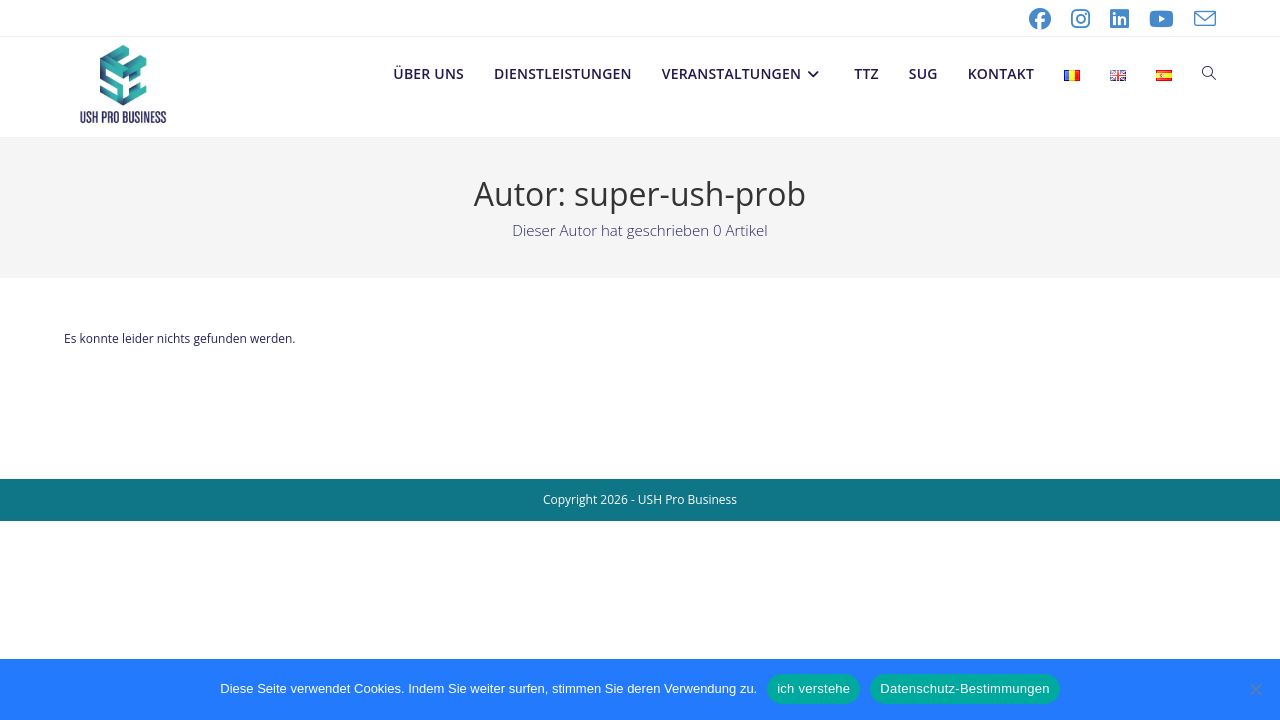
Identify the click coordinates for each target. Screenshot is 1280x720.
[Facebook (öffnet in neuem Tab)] (1040, 19)
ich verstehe (813, 688)
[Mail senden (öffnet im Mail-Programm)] (1200, 19)
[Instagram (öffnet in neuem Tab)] (1080, 19)
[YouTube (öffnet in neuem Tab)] (1161, 19)
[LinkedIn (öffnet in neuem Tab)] (1119, 19)
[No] (1255, 689)
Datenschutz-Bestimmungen (964, 688)
